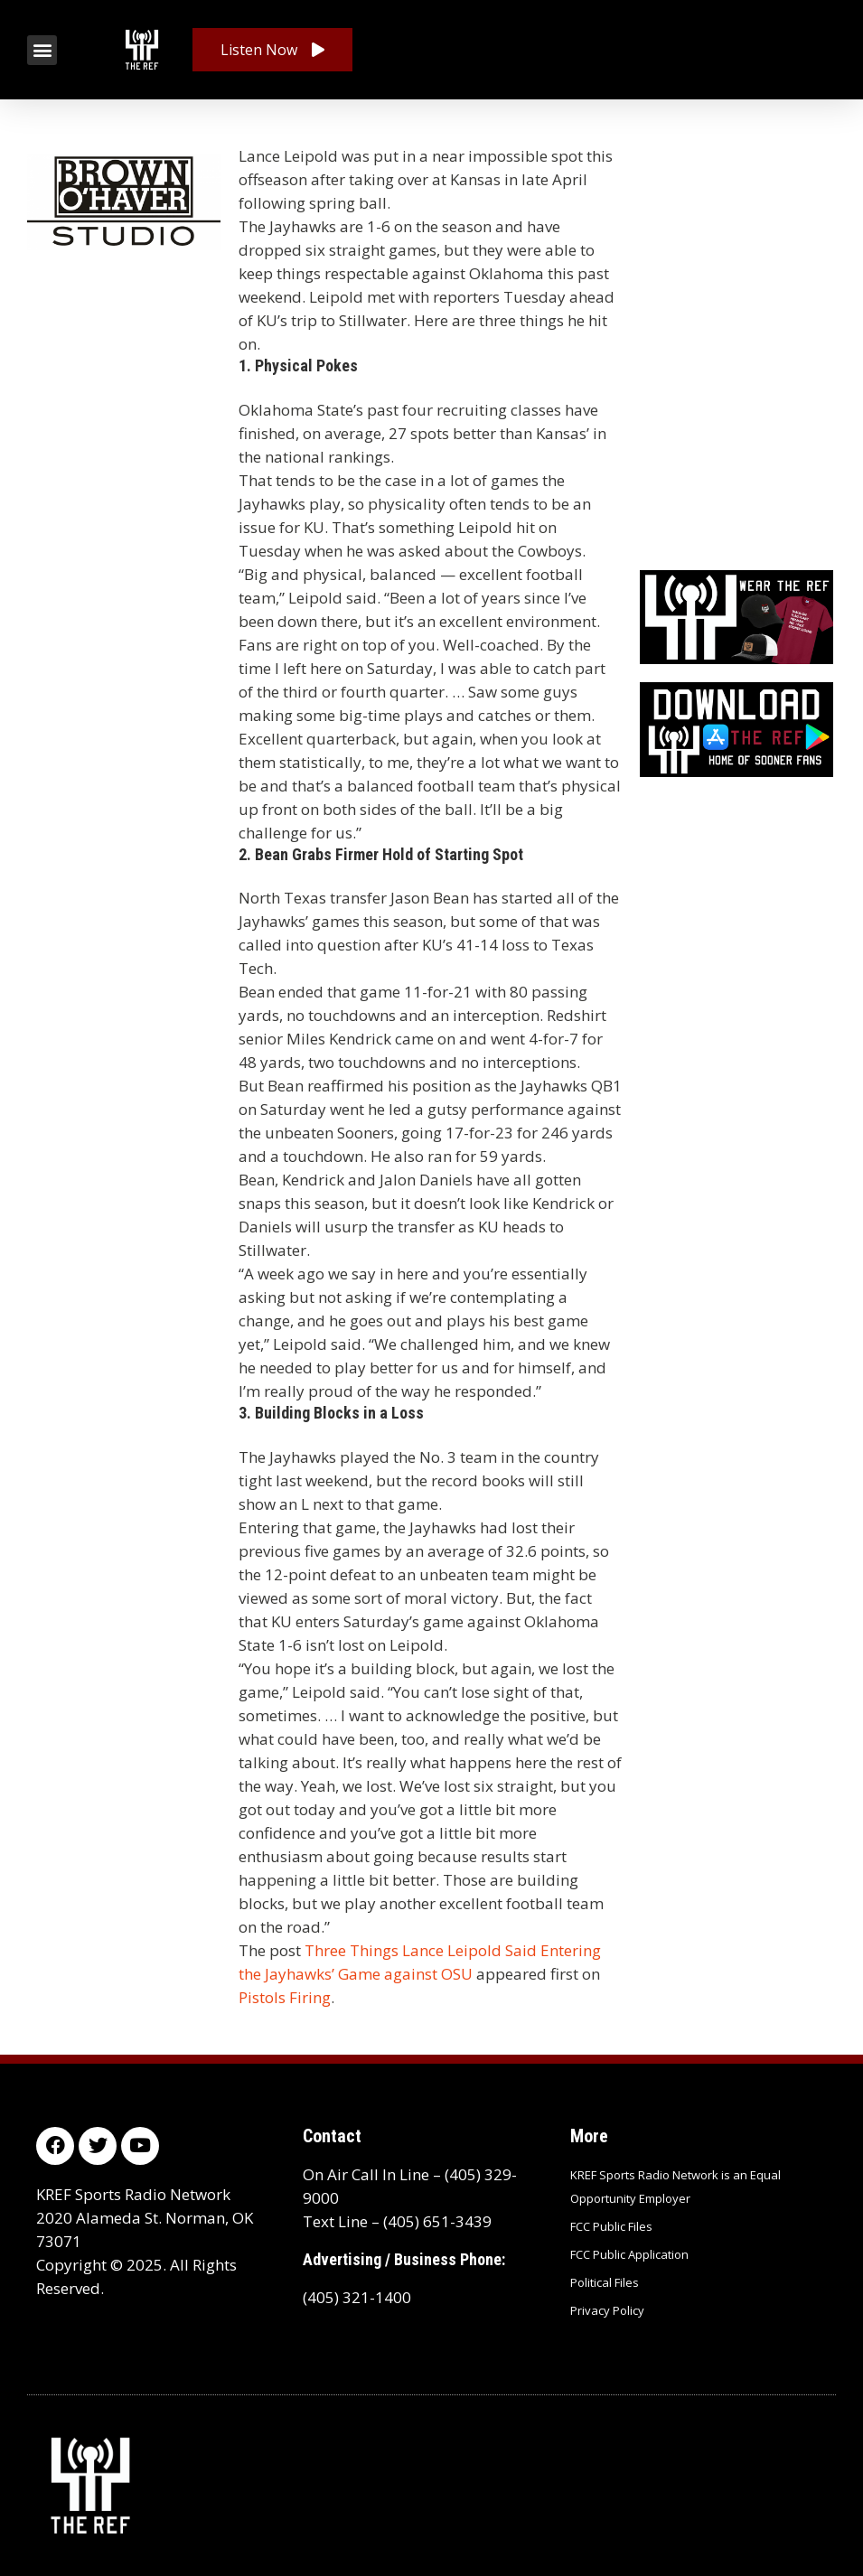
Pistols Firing (285, 1997)
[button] (42, 50)
